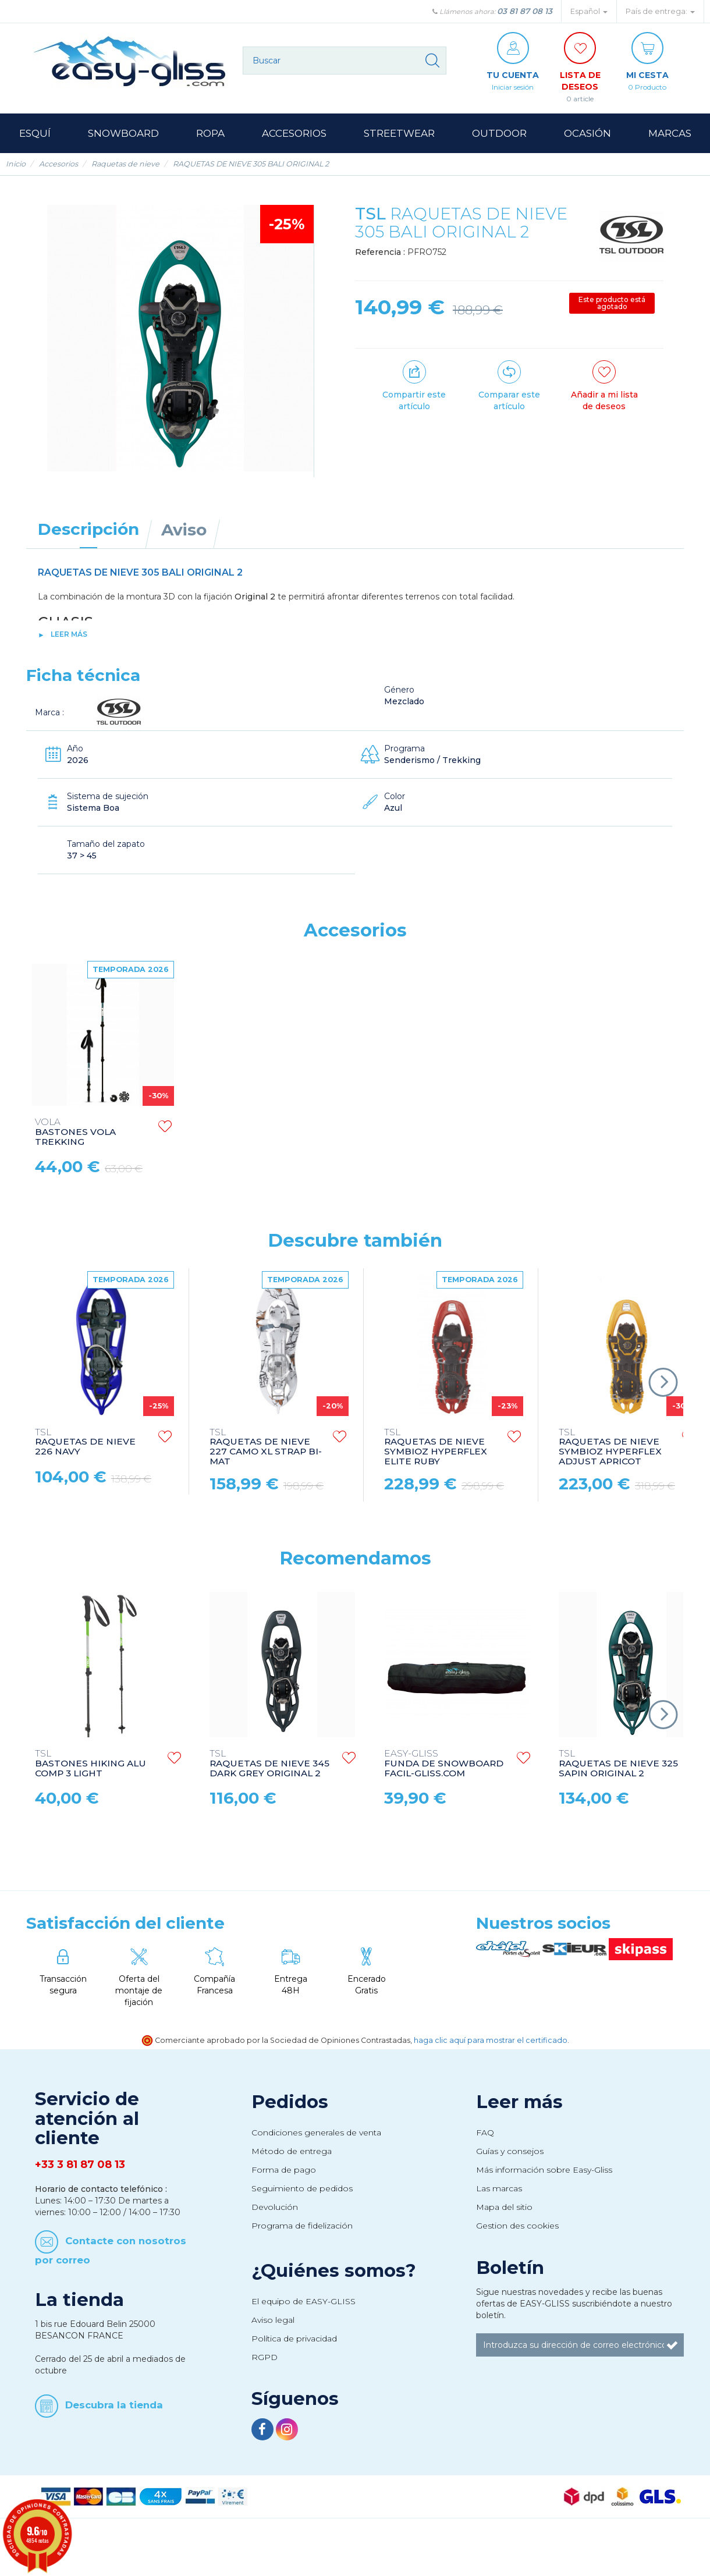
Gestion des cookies (517, 2225)
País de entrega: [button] (660, 11)
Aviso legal (272, 2320)
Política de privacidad (294, 2338)
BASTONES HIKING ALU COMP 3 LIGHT (90, 1764)
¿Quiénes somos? (333, 2270)
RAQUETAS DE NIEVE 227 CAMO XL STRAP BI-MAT (266, 1447)
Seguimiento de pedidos (302, 2188)
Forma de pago (283, 2170)
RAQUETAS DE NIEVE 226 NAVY (85, 1442)
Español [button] (589, 11)
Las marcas (499, 2188)
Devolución (274, 2207)
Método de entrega (291, 2151)
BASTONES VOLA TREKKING (75, 1132)
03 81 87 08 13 (524, 11)
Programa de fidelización (302, 2225)
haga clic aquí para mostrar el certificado (490, 2040)
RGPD (264, 2357)
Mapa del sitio (504, 2207)
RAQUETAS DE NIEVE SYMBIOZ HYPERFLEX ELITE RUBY (435, 1447)
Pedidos (289, 2102)
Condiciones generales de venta (316, 2132)
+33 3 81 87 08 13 (80, 2164)
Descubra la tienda (114, 2405)
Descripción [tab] (88, 529)
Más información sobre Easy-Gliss (544, 2170)
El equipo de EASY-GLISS (303, 2301)
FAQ (485, 2132)
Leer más (69, 634)
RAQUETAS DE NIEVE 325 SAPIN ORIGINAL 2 (618, 1764)
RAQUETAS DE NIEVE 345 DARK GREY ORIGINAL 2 (269, 1764)
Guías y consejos (510, 2151)
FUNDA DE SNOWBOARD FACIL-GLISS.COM (443, 1764)
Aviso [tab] (184, 530)
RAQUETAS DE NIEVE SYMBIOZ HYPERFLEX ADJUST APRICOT (610, 1447)
